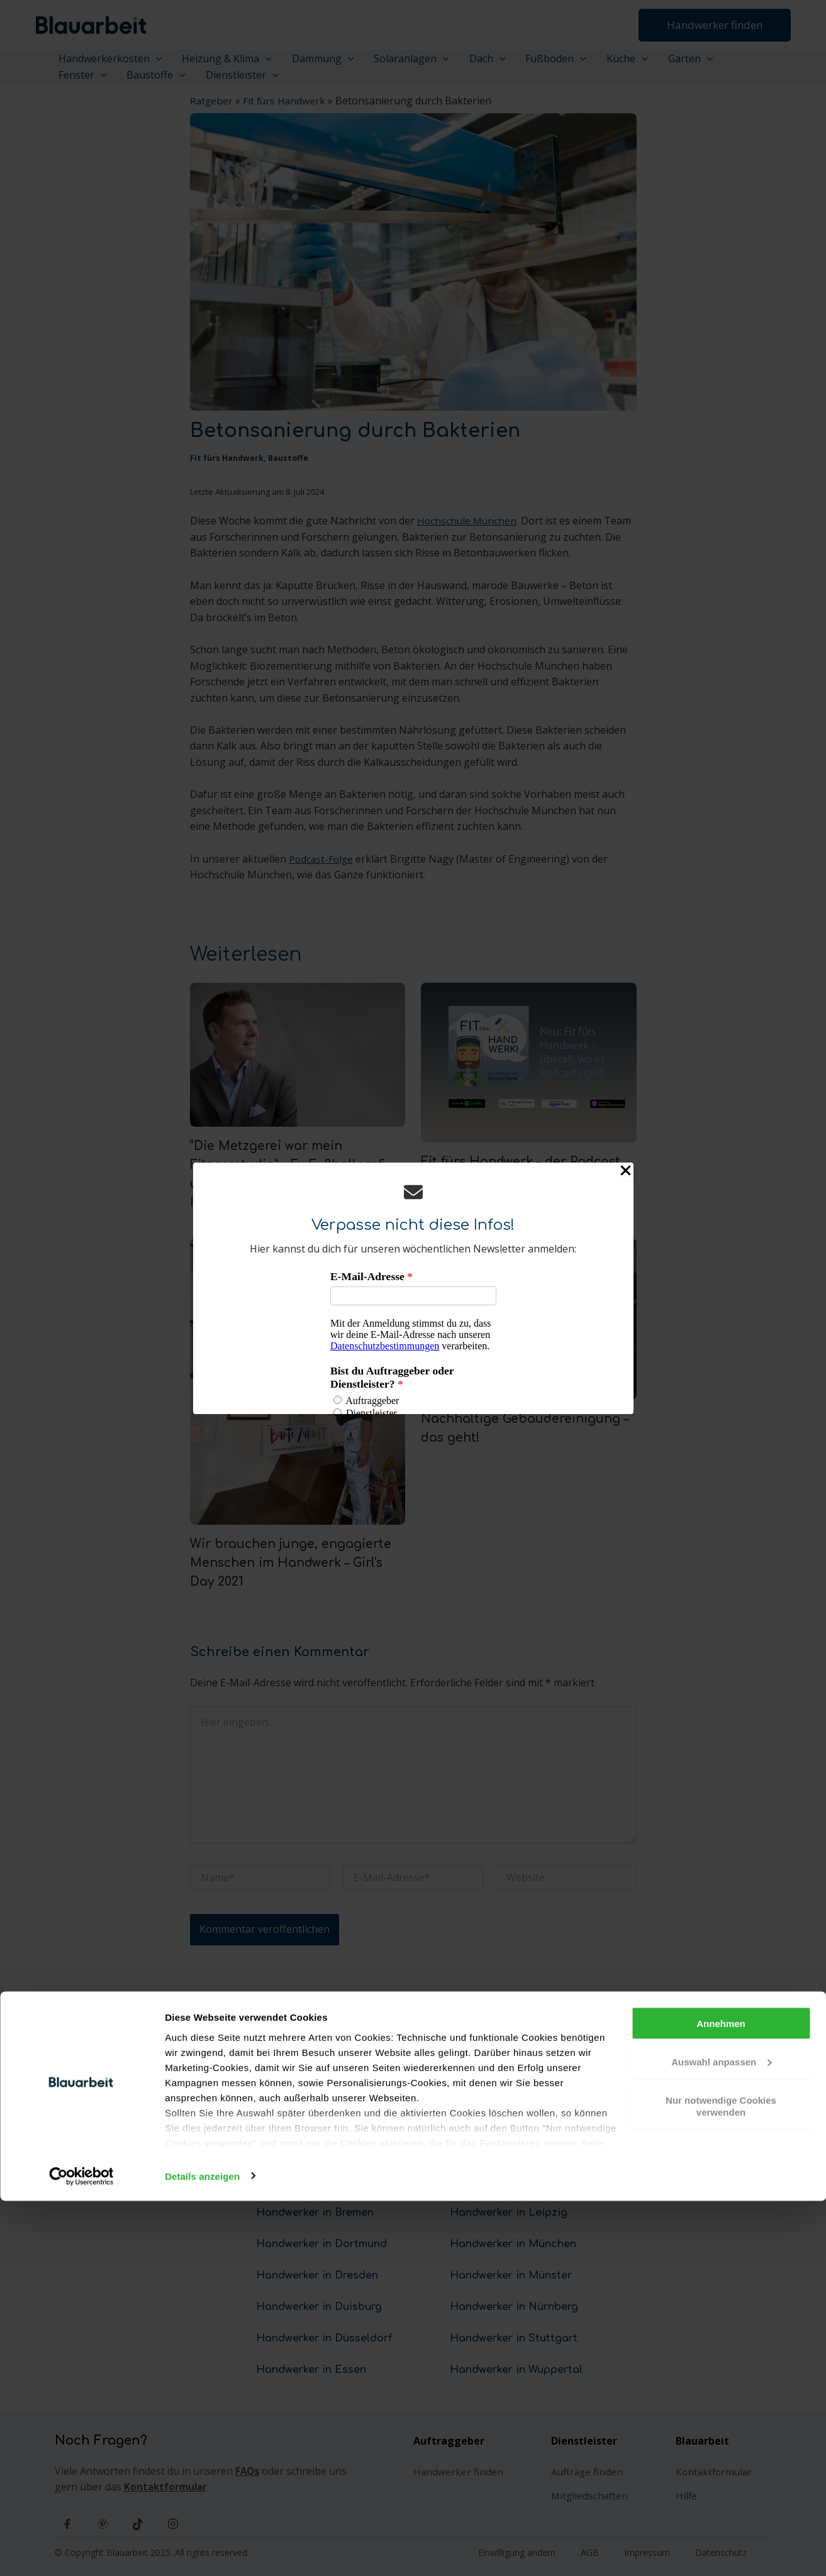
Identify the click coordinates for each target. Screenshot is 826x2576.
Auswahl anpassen (721, 2436)
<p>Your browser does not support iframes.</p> (413, 1342)
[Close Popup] (625, 1172)
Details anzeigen (202, 2551)
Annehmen (720, 2398)
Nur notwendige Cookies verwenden (721, 2481)
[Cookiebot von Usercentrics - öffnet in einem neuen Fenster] (81, 2551)
